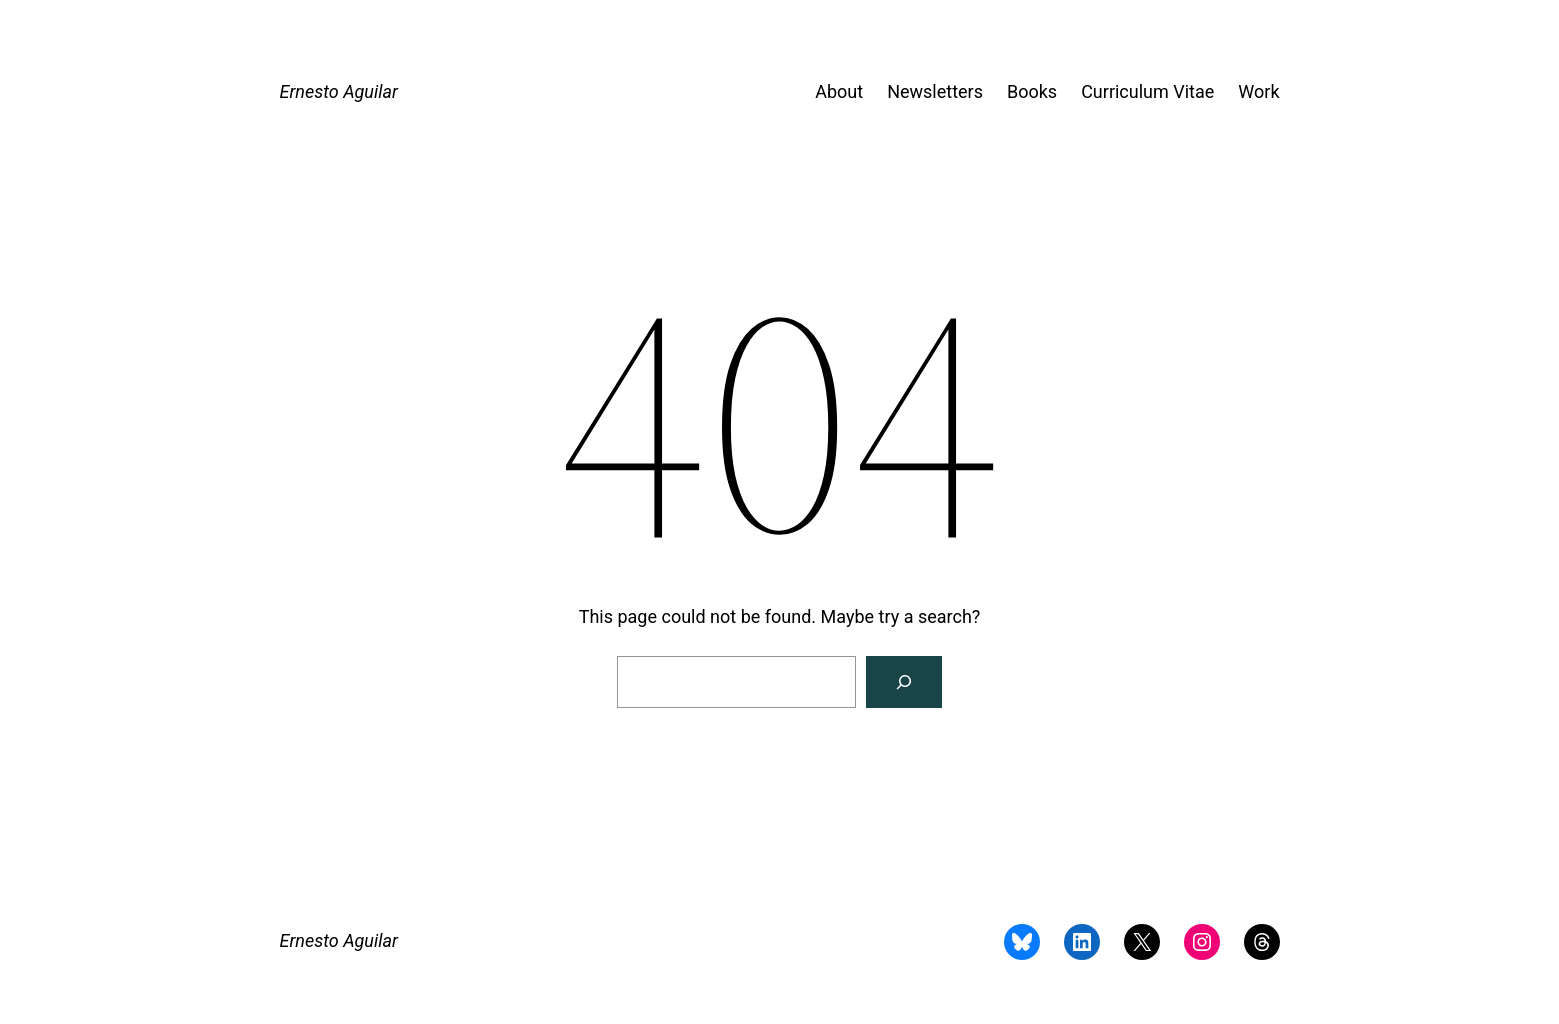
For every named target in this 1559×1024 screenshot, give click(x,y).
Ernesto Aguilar (339, 91)
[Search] (904, 682)
